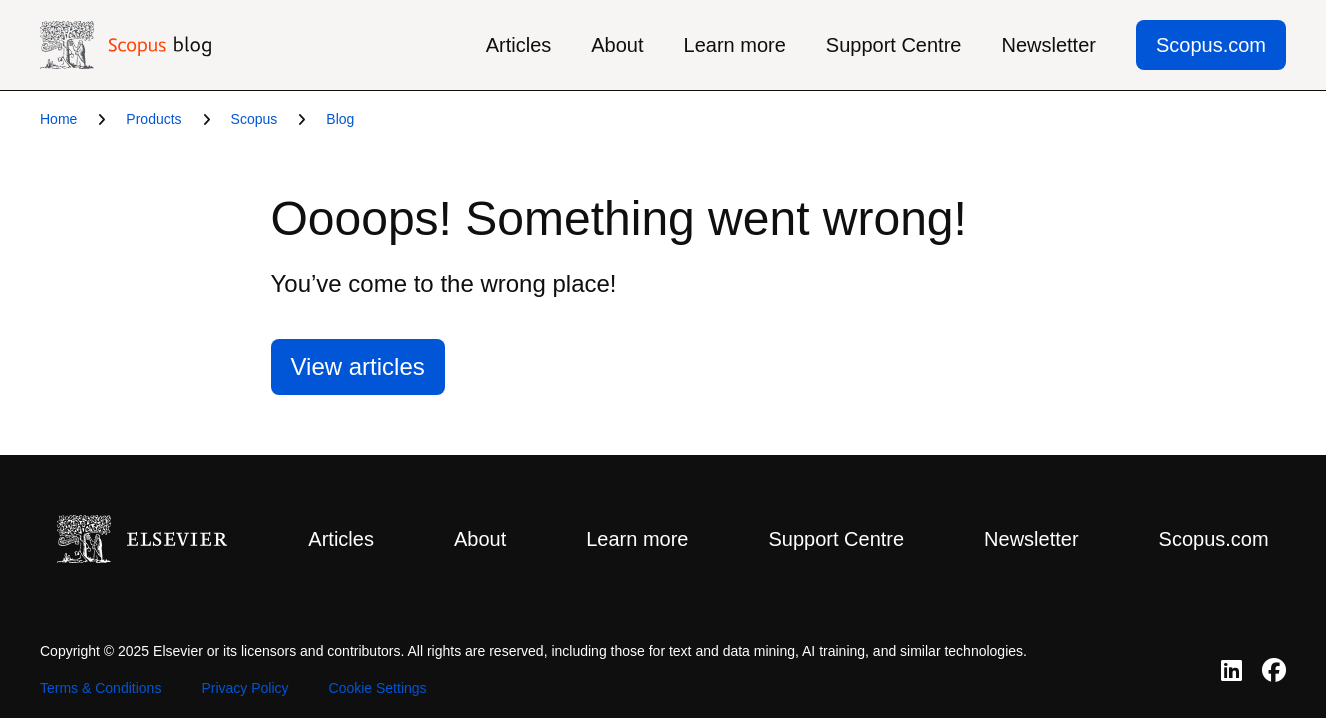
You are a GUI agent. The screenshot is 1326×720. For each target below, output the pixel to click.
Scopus (254, 119)
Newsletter (1048, 45)
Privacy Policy (244, 688)
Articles (519, 45)
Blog (340, 119)
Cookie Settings (378, 688)
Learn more (735, 45)
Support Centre (894, 45)
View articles (358, 366)
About (617, 45)
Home (58, 119)
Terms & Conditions (100, 688)
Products (153, 119)
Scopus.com (1211, 45)
